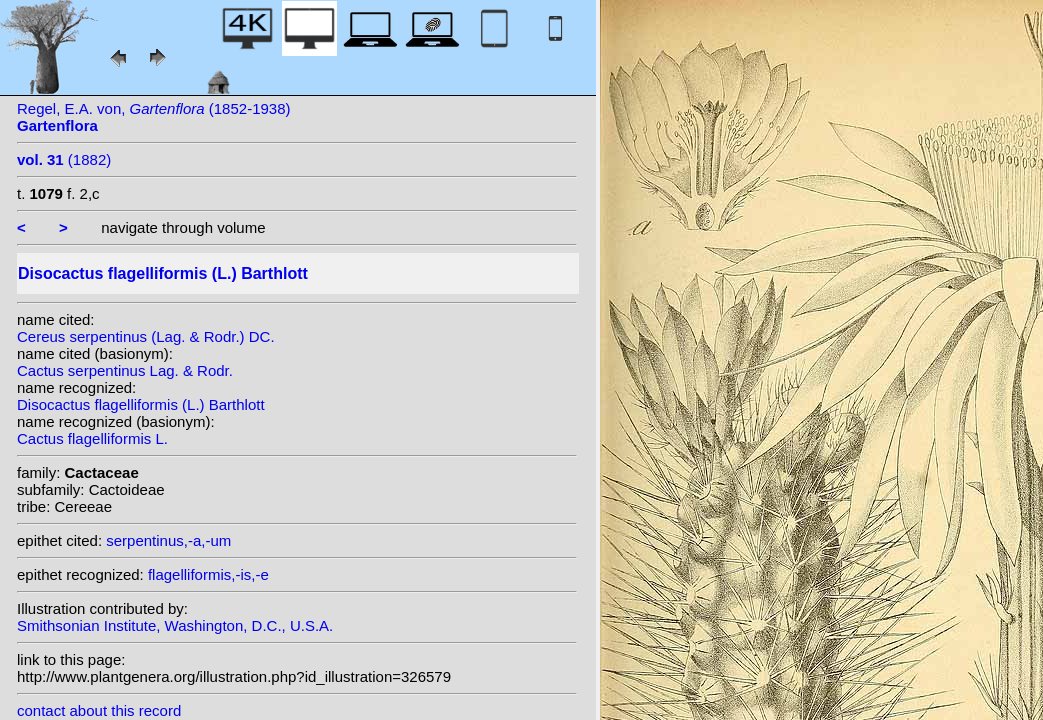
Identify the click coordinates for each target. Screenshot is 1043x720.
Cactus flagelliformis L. (92, 438)
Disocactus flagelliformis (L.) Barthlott (141, 404)
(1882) (64, 159)
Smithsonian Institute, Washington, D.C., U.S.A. (175, 625)
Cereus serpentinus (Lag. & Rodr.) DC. (146, 336)
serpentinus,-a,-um (168, 540)
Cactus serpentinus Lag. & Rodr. (125, 370)
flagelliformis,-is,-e (208, 574)
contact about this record (99, 710)
